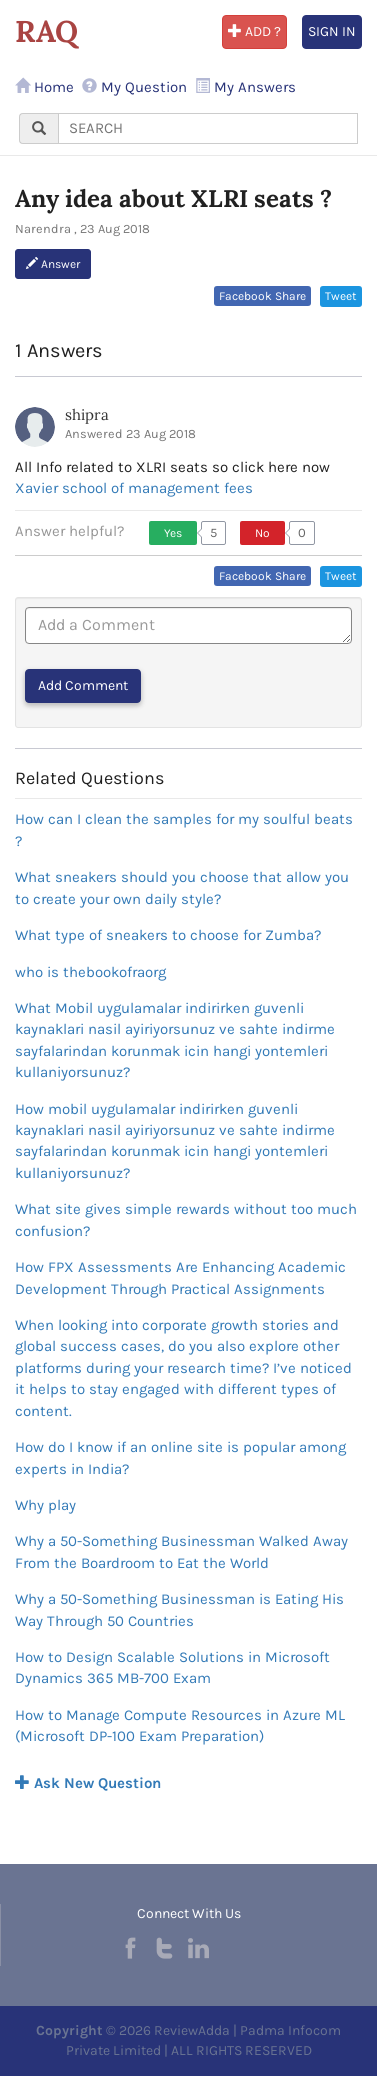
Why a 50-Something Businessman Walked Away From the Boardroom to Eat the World (181, 1551)
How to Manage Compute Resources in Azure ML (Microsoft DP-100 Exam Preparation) (180, 1725)
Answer (53, 264)
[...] (208, 128)
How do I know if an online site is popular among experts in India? (180, 1457)
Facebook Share (262, 296)
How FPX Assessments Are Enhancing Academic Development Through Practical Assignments (180, 1277)
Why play (45, 1505)
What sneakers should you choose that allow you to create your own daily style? (182, 887)
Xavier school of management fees (134, 488)
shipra (87, 414)
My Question (134, 87)
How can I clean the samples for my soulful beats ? (184, 829)
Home (44, 87)
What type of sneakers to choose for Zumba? (168, 935)
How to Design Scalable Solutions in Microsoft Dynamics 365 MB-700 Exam (172, 1667)
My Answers (245, 87)
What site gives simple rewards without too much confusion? (186, 1219)
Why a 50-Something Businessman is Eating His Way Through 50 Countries (179, 1609)
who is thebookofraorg (90, 972)
